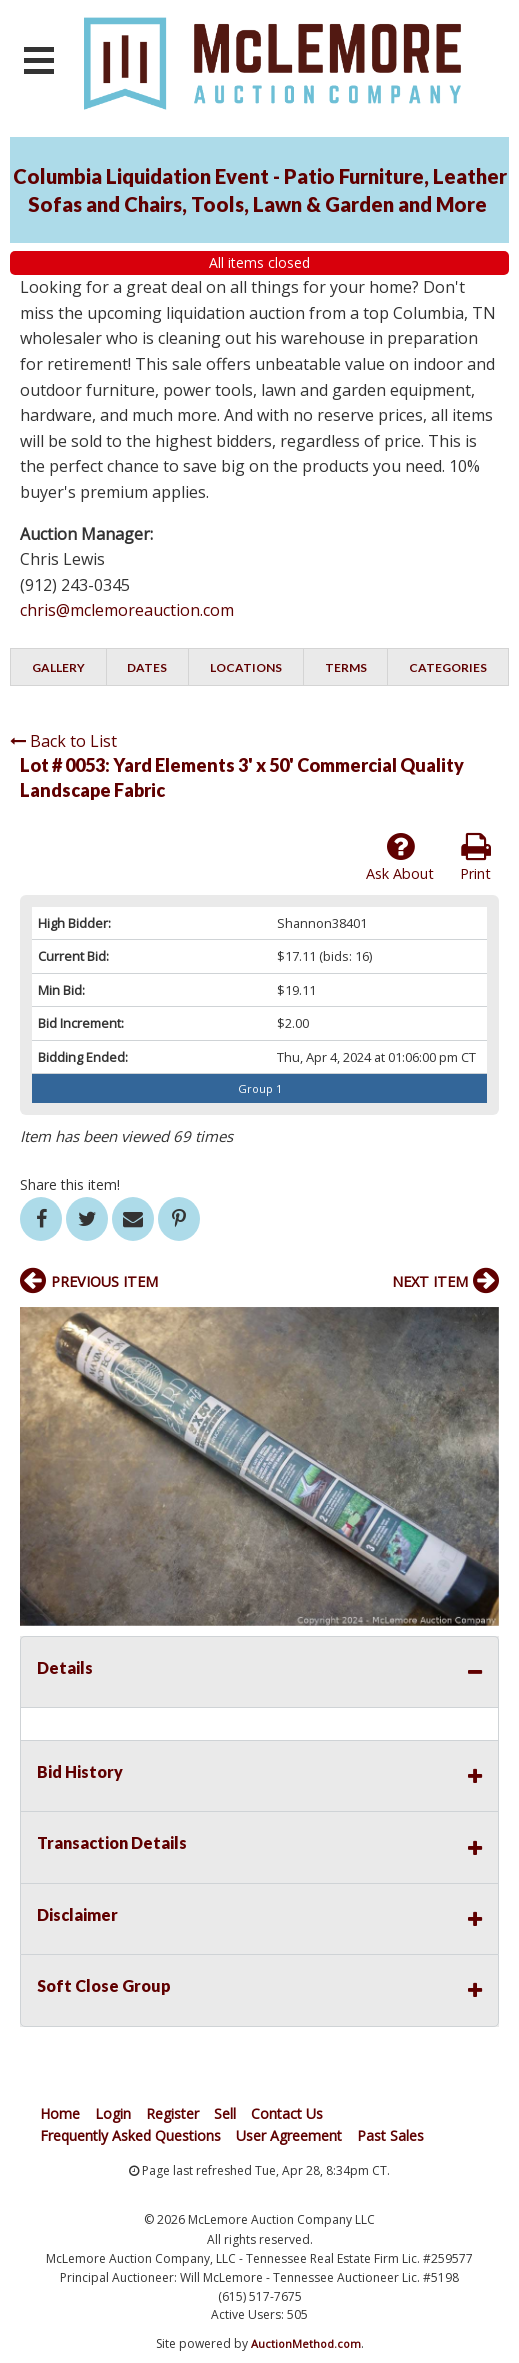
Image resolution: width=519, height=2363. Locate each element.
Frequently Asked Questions (130, 2135)
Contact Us (287, 2113)
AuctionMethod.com (306, 2343)
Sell (225, 2113)
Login (113, 2113)
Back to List (63, 741)
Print (475, 857)
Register (172, 2113)
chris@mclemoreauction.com (127, 610)
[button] (481, 1325)
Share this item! (70, 1184)
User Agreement (289, 2135)
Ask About (400, 857)
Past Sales (390, 2135)
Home (60, 2113)
